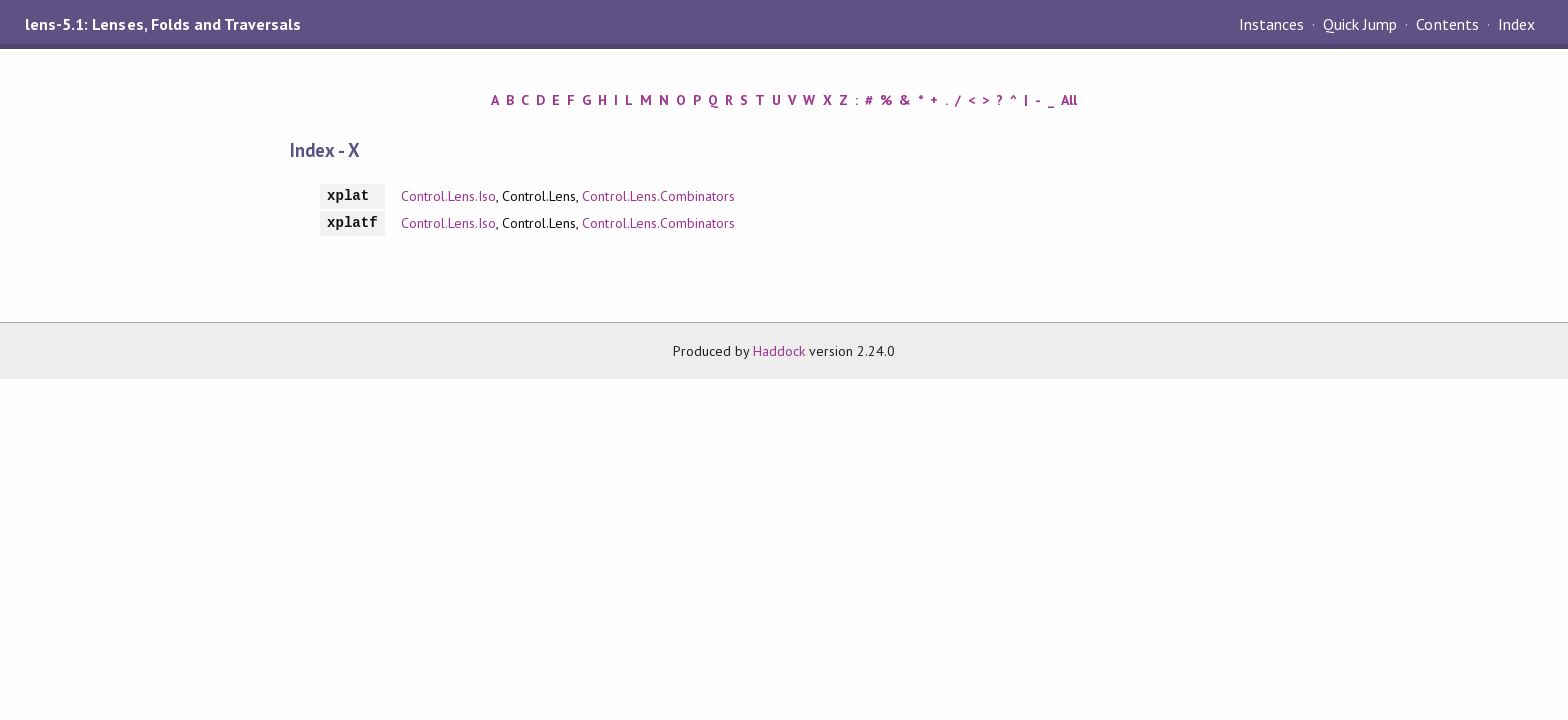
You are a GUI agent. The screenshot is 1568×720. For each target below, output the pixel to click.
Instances (1271, 24)
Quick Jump (1360, 24)
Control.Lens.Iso (448, 196)
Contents (1447, 24)
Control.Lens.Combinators (658, 196)
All (1069, 100)
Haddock (779, 351)
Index (1516, 24)
